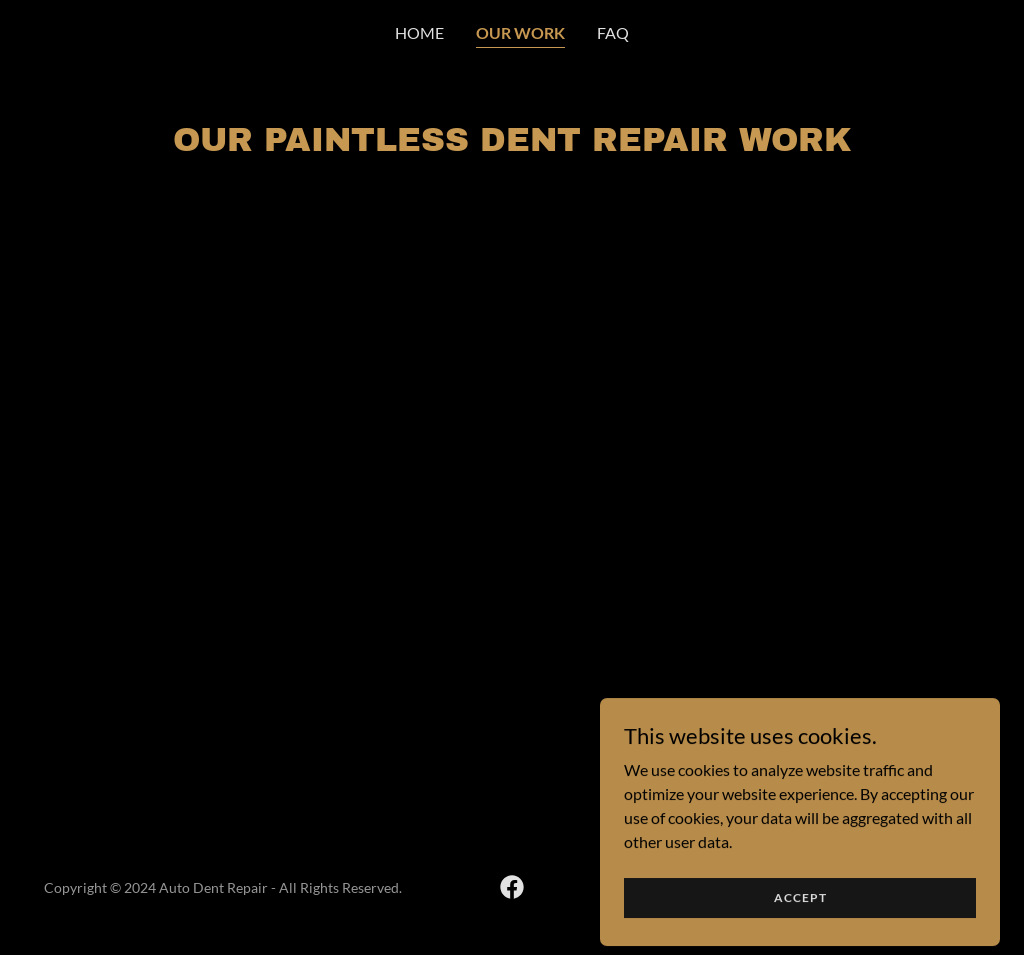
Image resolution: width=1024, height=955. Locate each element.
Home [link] (419, 32)
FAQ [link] (613, 32)
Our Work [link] (520, 32)
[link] (512, 887)
